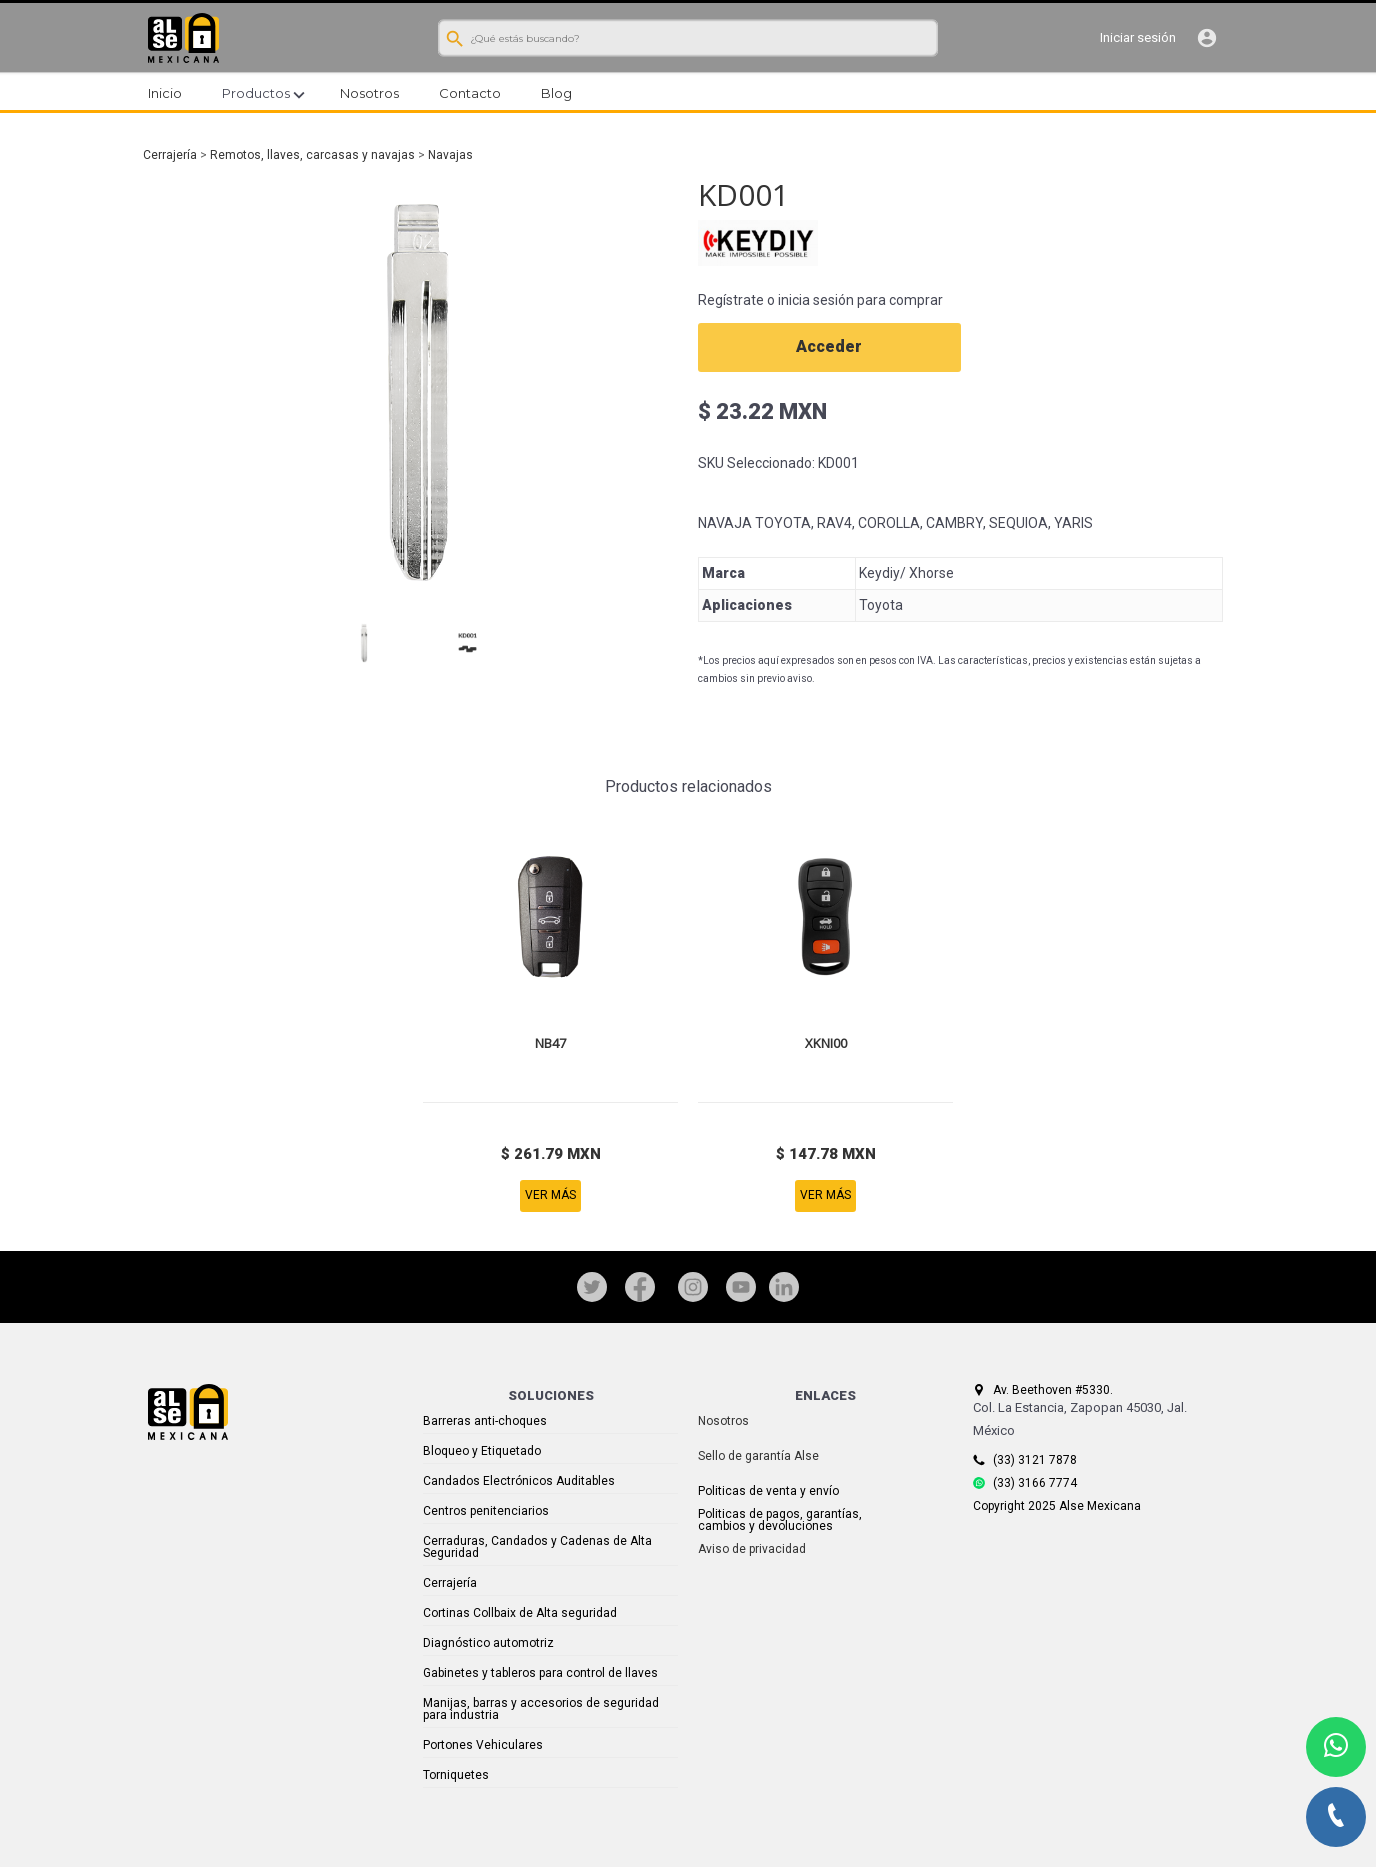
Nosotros (723, 1421)
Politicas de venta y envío (768, 1491)
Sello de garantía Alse (758, 1456)
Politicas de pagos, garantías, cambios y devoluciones (780, 1520)
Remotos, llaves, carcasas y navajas (312, 155)
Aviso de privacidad (752, 1549)
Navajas (450, 155)
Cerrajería (170, 155)
